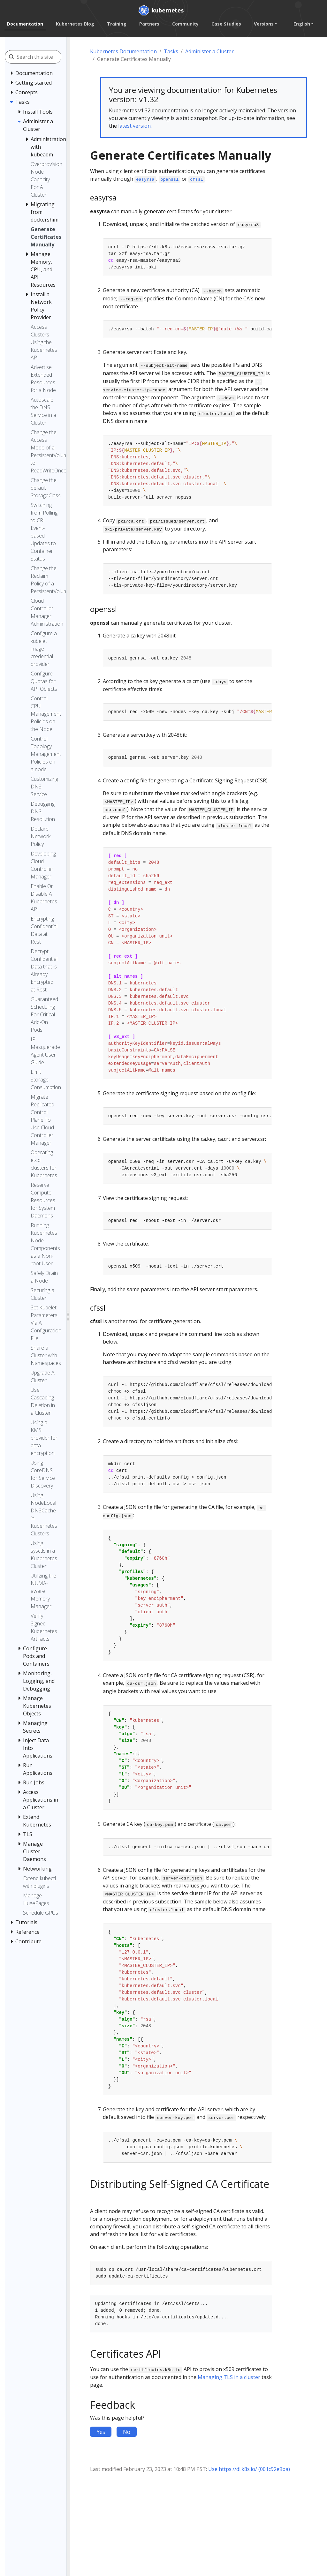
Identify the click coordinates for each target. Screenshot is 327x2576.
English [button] (301, 24)
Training (116, 24)
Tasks (171, 51)
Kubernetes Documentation (123, 51)
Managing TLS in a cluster (229, 2377)
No (126, 2432)
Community (185, 24)
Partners (149, 24)
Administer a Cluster (209, 51)
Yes (100, 2432)
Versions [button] (264, 24)
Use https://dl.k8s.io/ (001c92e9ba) (249, 2469)
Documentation (25, 24)
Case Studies (226, 24)
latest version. (135, 125)
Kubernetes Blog (75, 24)
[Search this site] (45, 56)
